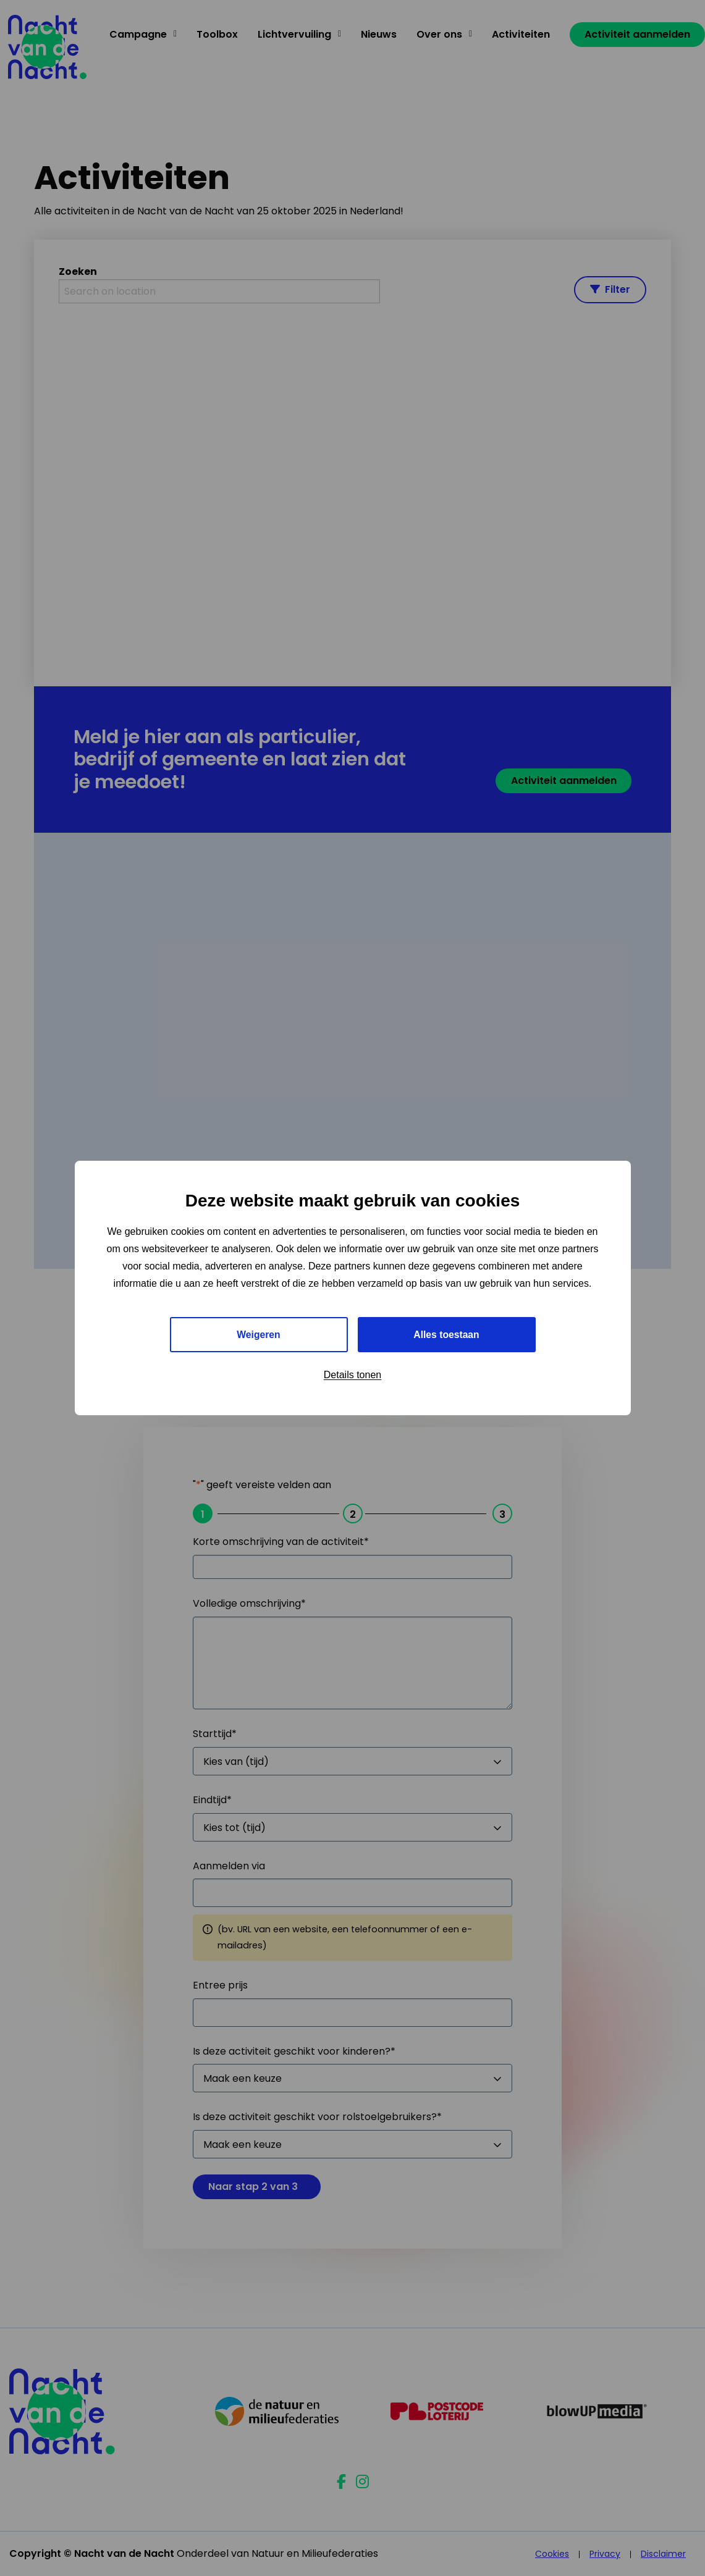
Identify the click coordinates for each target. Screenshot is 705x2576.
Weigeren (259, 1334)
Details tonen (352, 1375)
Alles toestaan (446, 1334)
